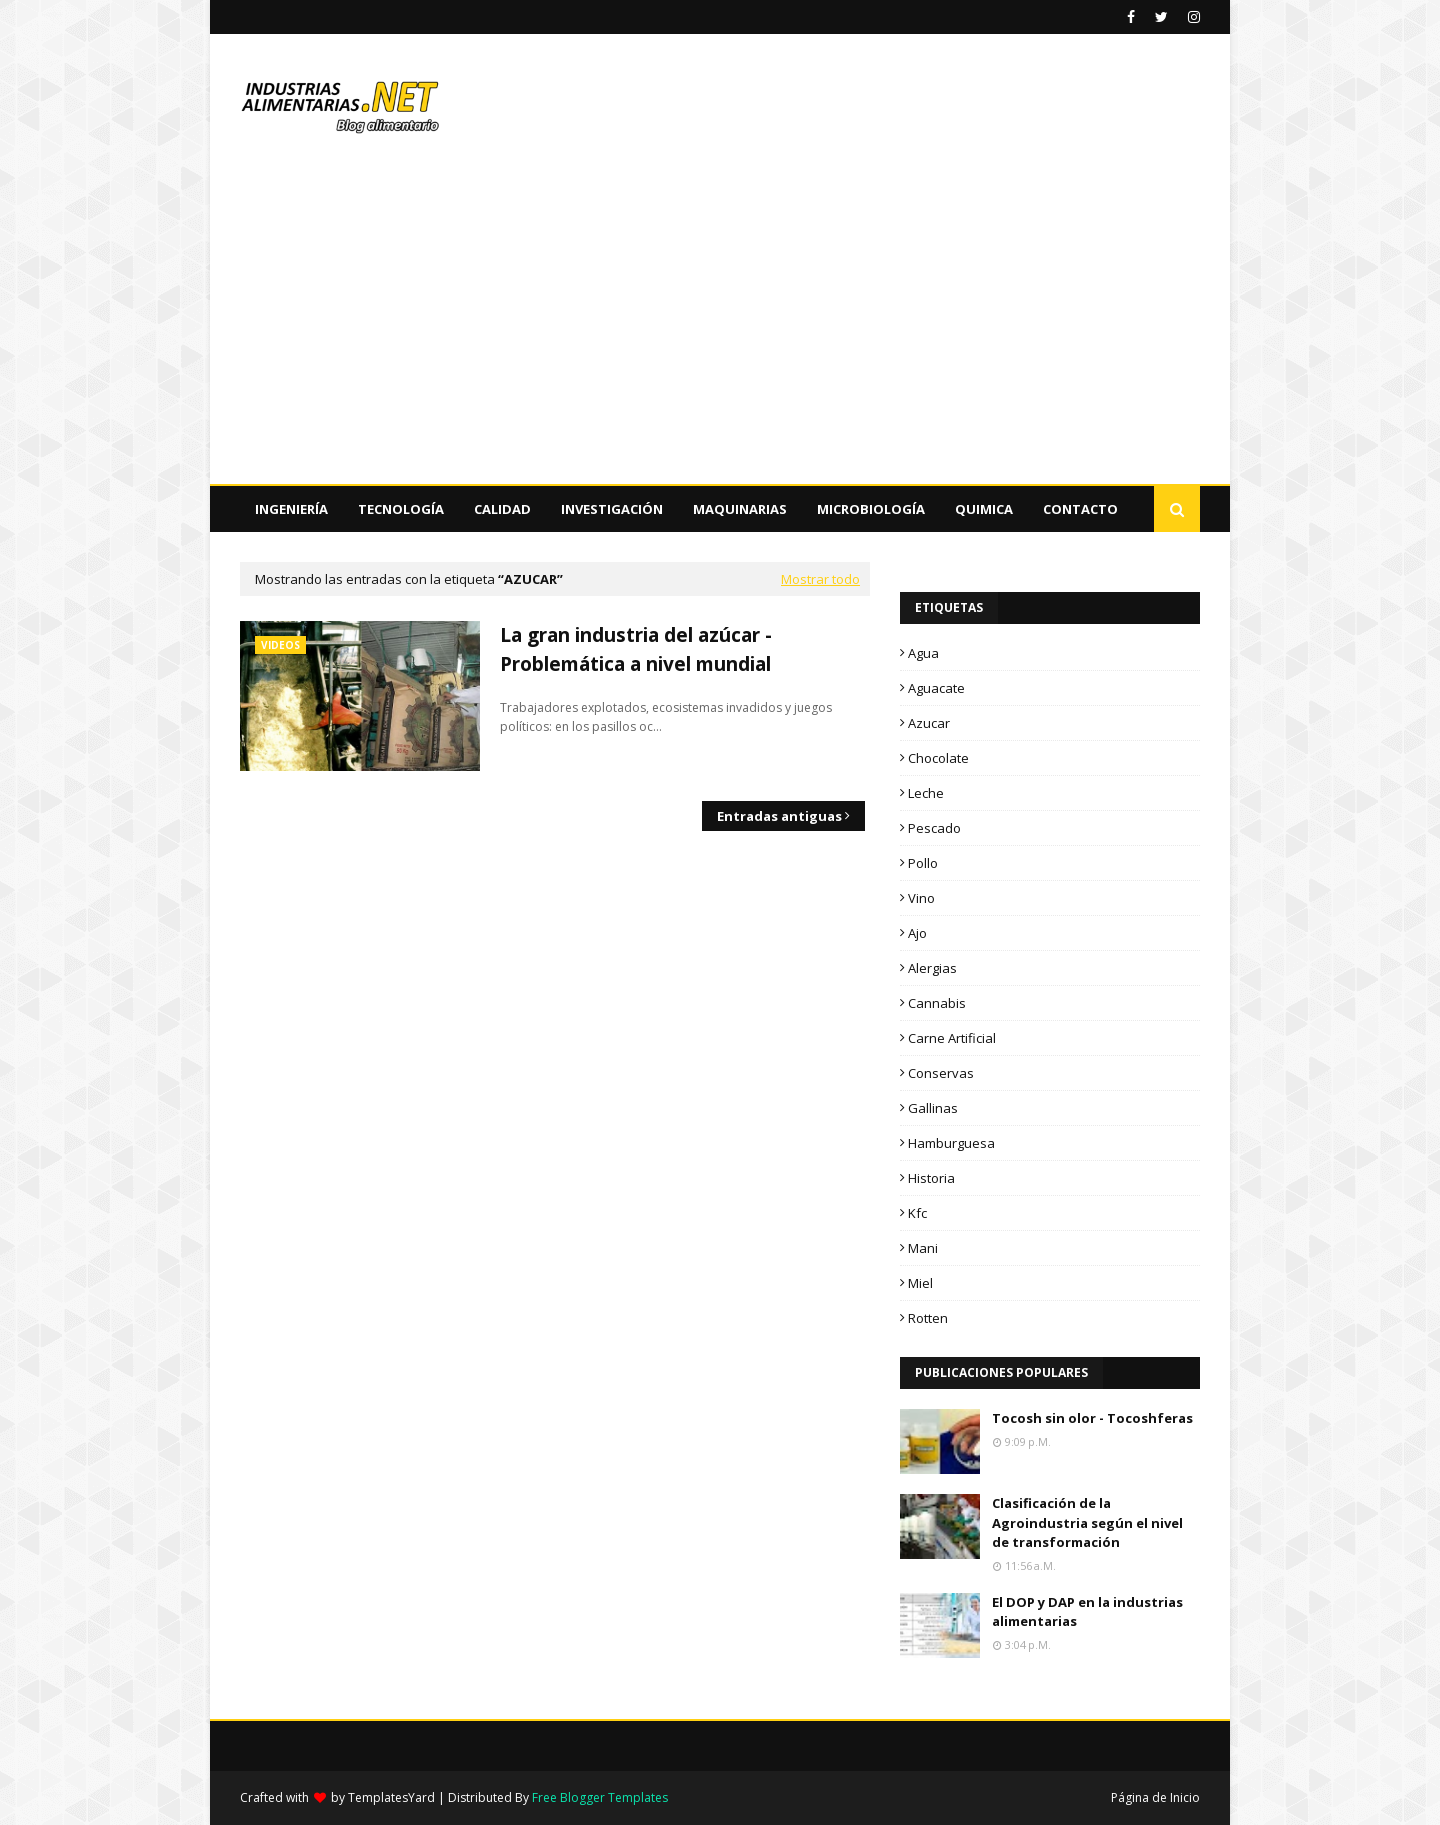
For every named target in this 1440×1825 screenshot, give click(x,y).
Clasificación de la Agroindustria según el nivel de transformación (1087, 1522)
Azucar (929, 723)
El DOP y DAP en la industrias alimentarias (1087, 1612)
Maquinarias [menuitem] (740, 509)
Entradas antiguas (779, 816)
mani (923, 1248)
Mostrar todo (820, 579)
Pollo (923, 863)
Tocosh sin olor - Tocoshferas (1092, 1418)
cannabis (937, 1003)
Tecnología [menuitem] (401, 509)
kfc (917, 1213)
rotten (928, 1318)
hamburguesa (951, 1143)
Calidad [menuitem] (502, 509)
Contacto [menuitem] (1080, 509)
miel (920, 1283)
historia (931, 1178)
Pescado (934, 828)
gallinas (933, 1108)
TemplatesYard (391, 1797)
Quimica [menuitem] (984, 509)
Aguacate (936, 688)
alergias (932, 968)
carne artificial (952, 1038)
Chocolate (938, 758)
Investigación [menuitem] (612, 509)
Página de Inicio (1155, 1797)
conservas (941, 1073)
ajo (917, 933)
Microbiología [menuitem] (871, 509)
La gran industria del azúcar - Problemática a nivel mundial (636, 649)
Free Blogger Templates (600, 1797)
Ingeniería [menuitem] (291, 509)
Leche (926, 793)
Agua (923, 653)
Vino (921, 898)
